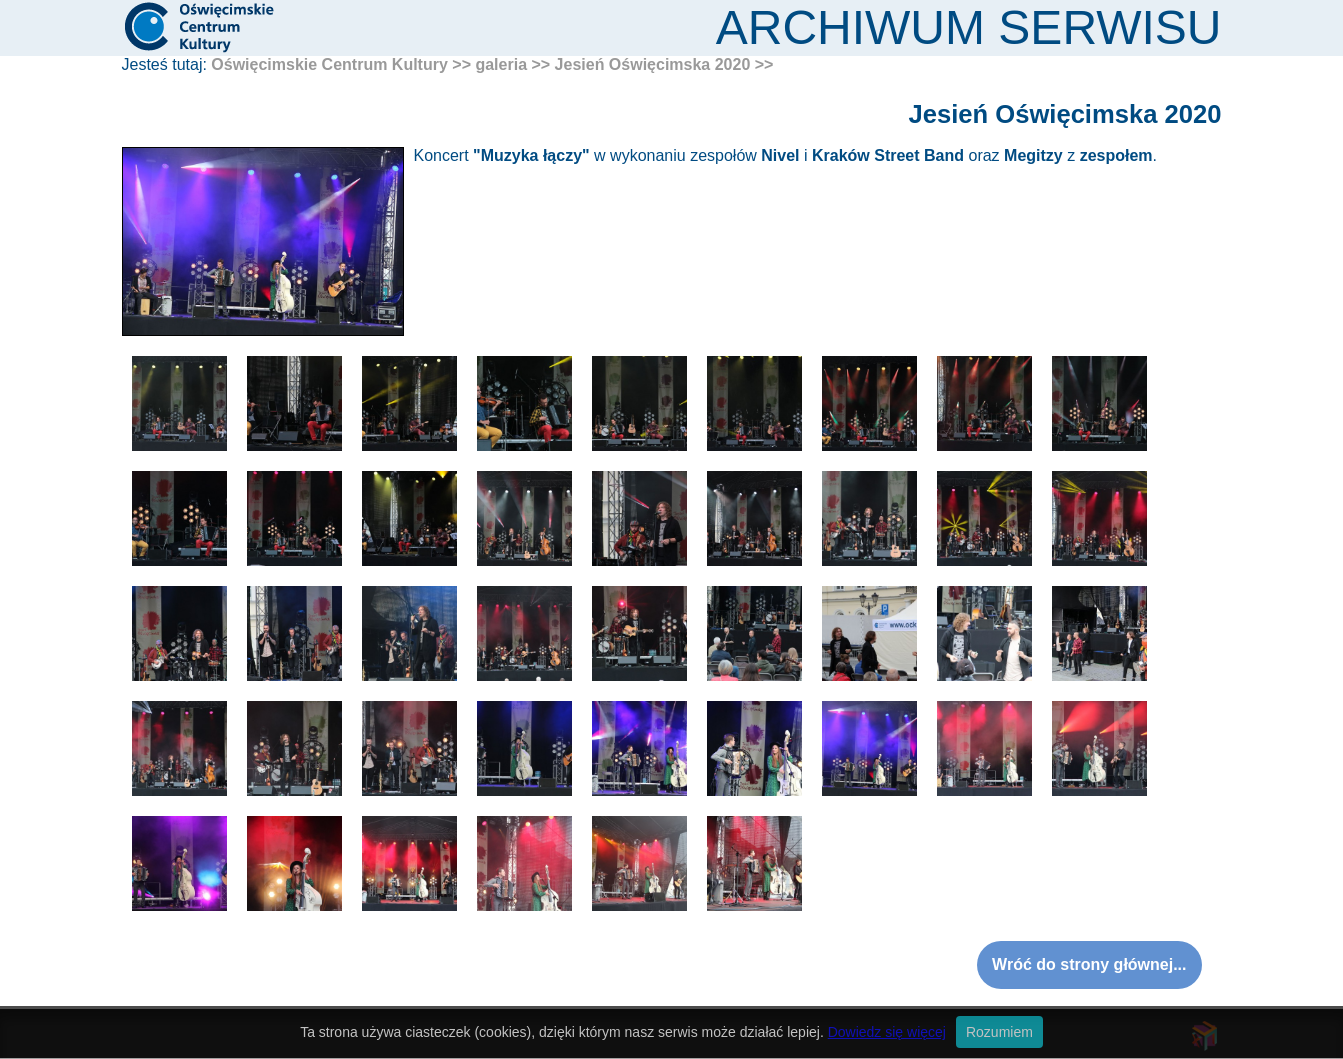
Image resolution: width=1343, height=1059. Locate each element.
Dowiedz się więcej (887, 1032)
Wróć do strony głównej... (1089, 964)
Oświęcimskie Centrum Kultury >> (341, 64)
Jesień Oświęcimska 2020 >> (664, 64)
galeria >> (512, 64)
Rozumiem (999, 1032)
